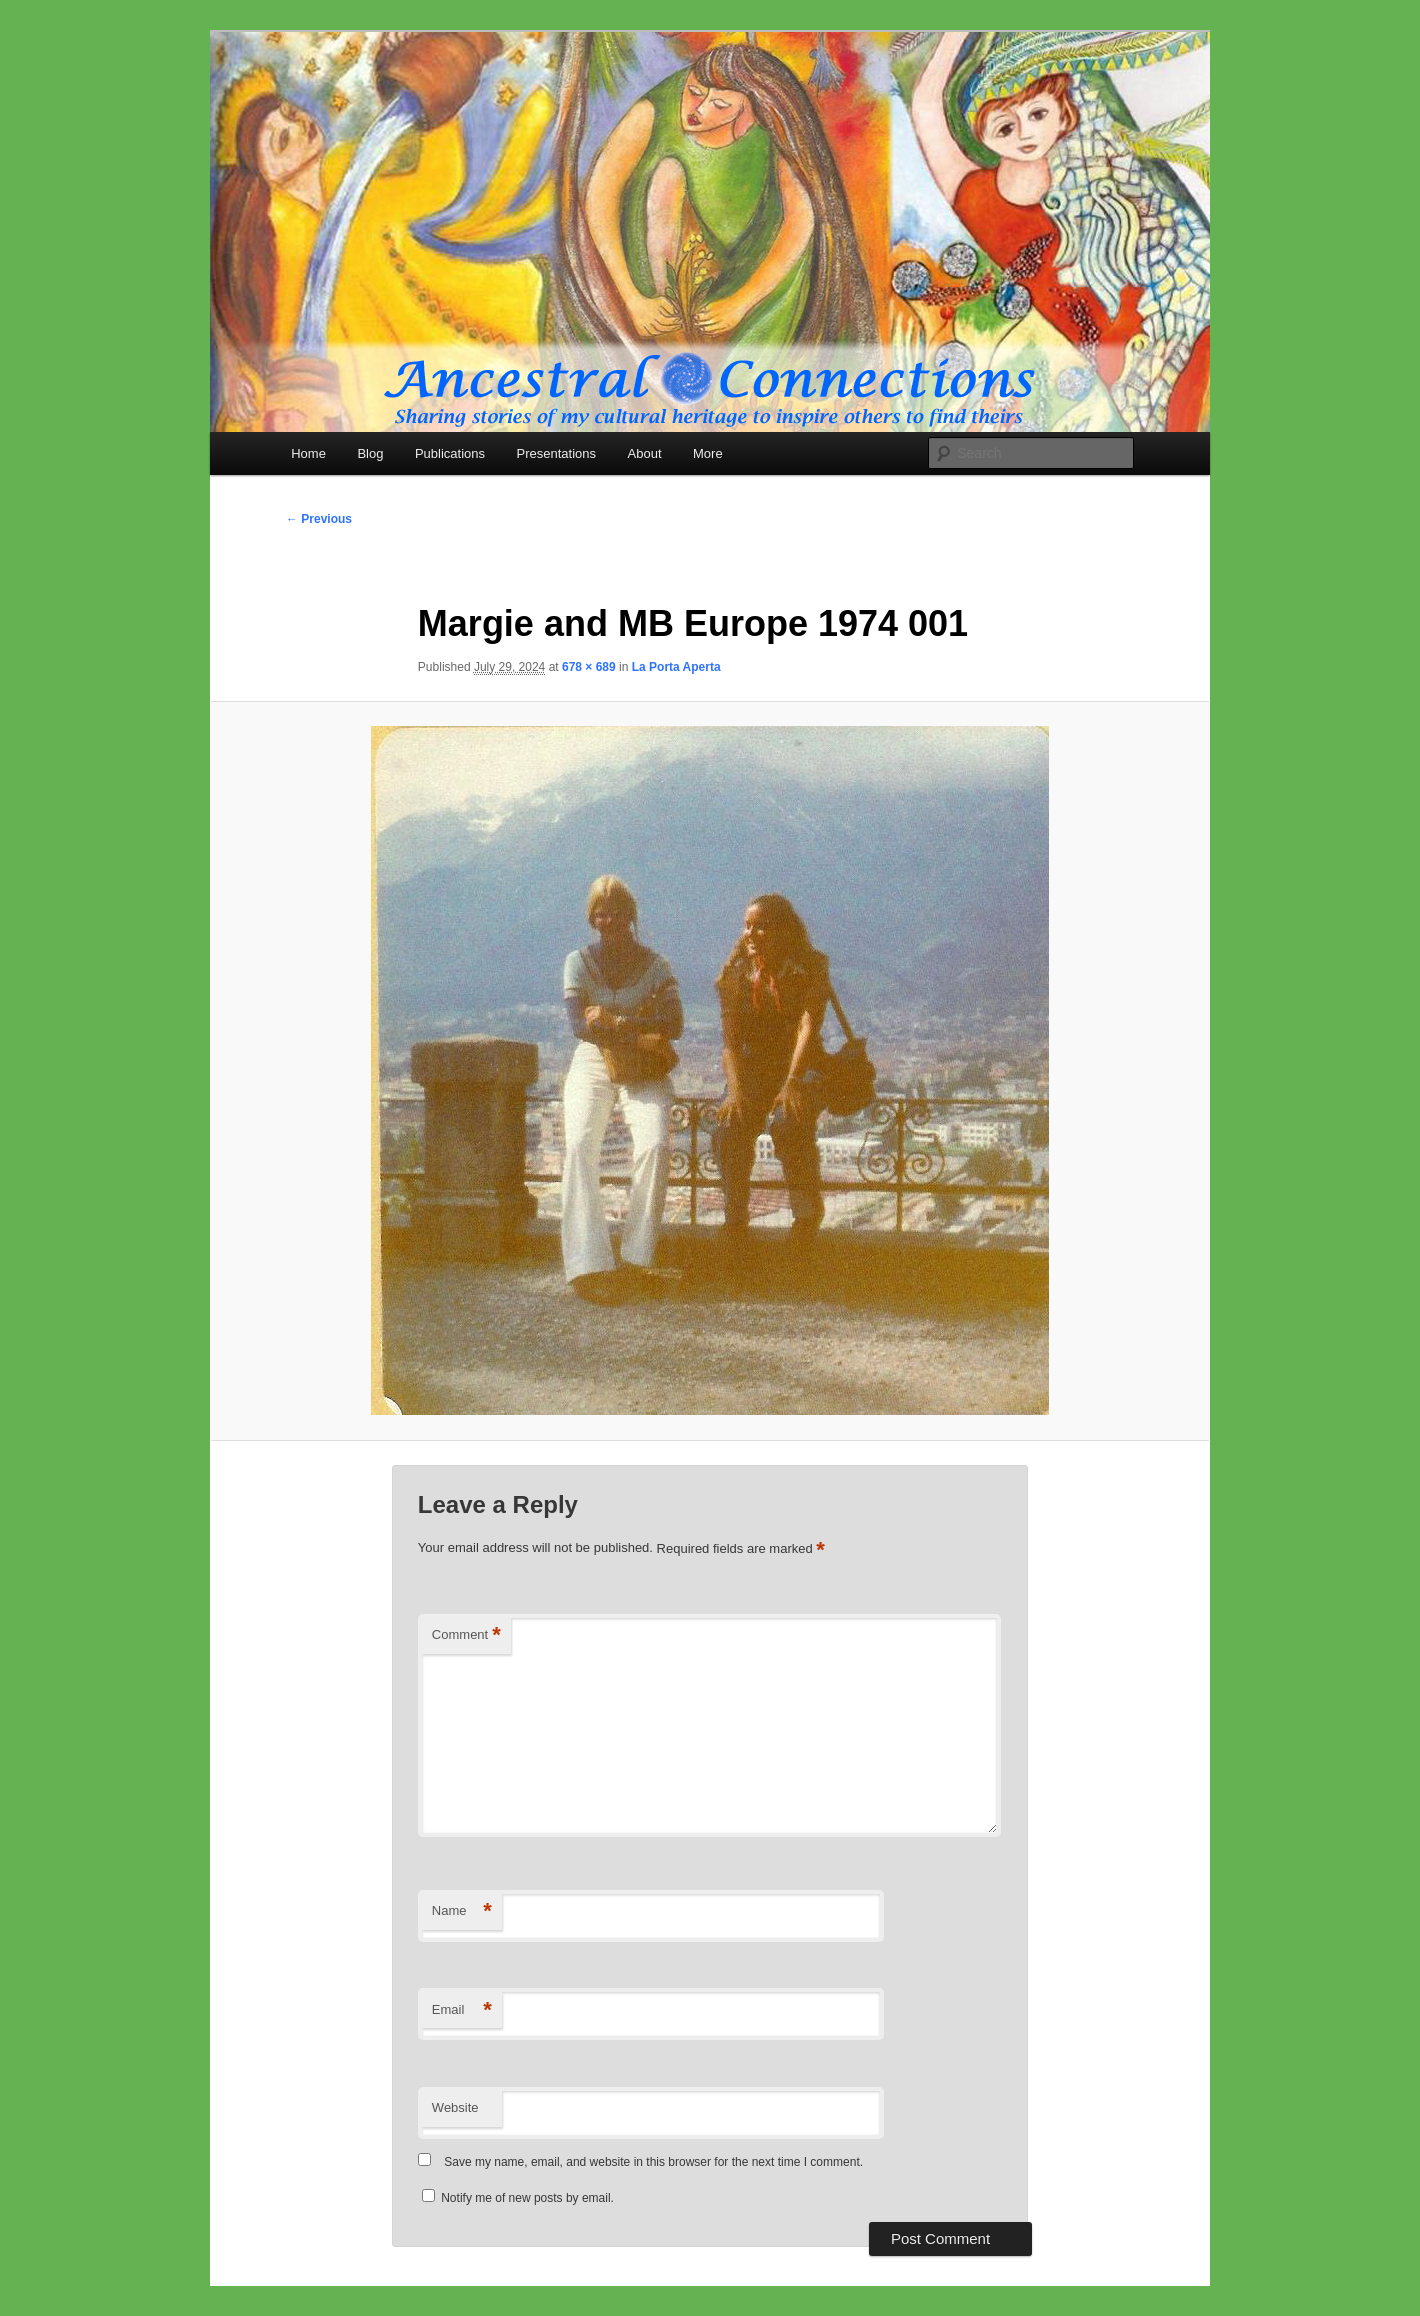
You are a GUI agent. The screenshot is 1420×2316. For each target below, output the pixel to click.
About (645, 453)
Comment (466, 1635)
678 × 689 (589, 667)
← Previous (319, 519)
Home (308, 453)
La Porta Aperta (676, 667)
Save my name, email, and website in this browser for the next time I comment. (653, 2162)
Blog (370, 453)
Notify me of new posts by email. (527, 2198)
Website (455, 2107)
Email (462, 2010)
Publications (450, 453)
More (708, 453)
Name (462, 1911)
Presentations (557, 453)
